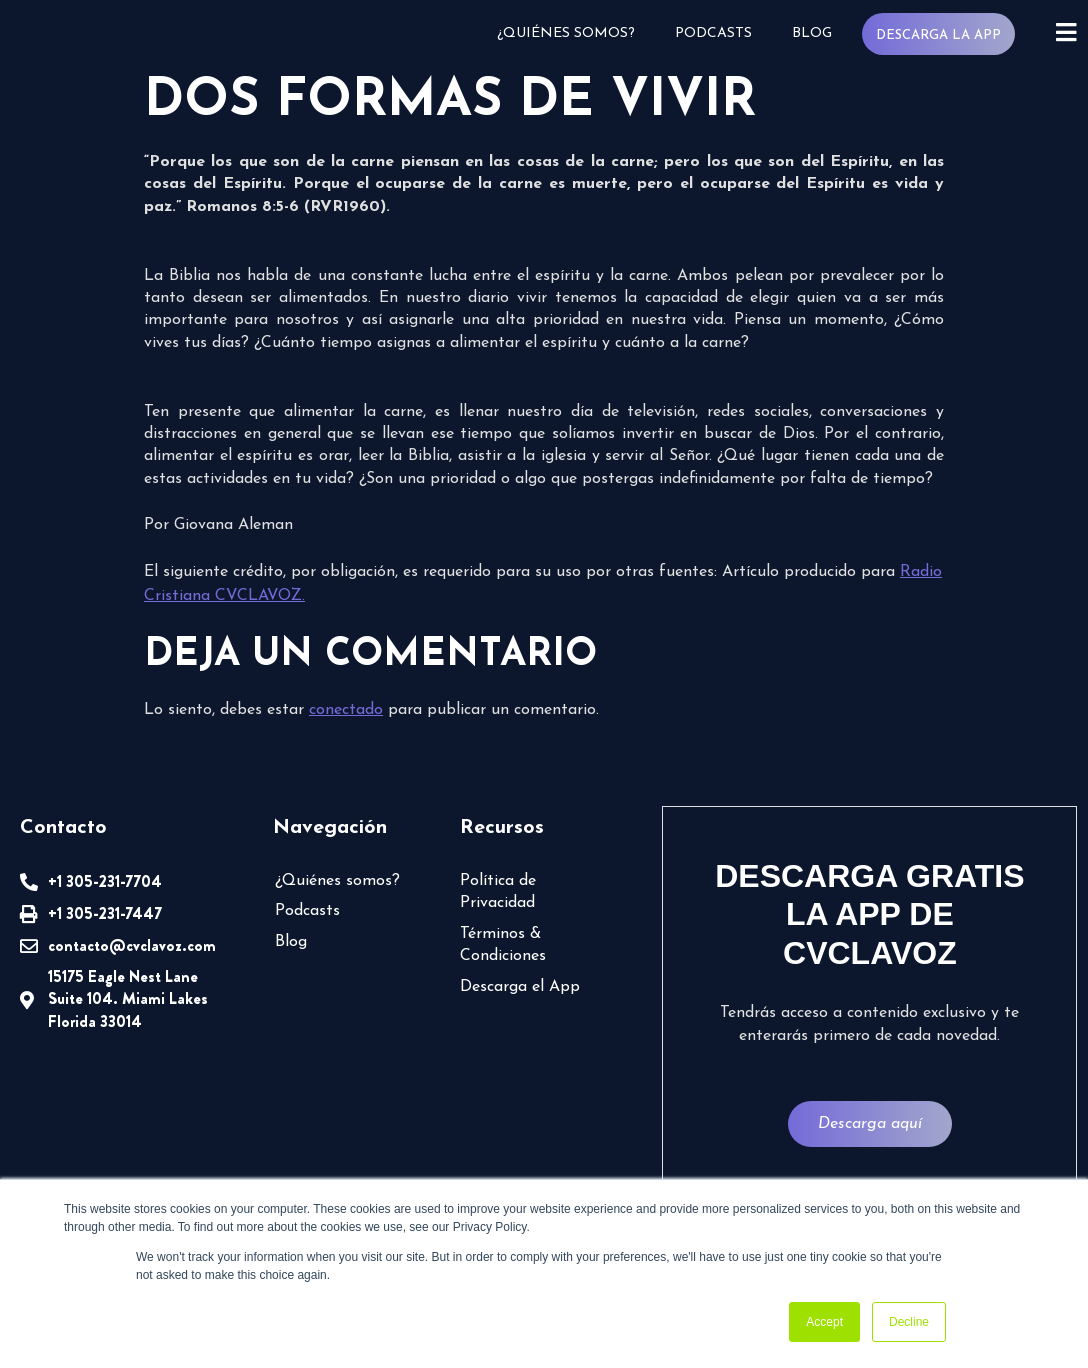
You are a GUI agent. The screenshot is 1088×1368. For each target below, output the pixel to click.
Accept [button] (824, 1322)
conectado (346, 710)
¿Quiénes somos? (564, 33)
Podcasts (711, 33)
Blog (810, 33)
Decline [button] (909, 1322)
